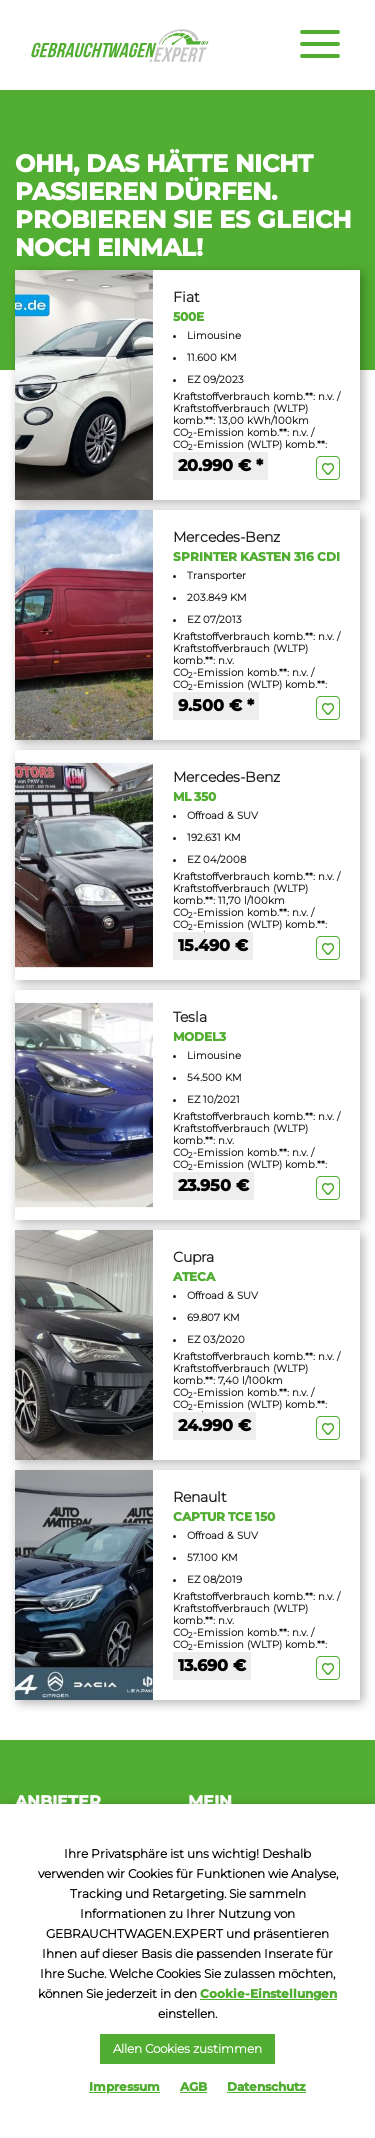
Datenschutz (266, 2086)
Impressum (124, 2086)
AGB (193, 2086)
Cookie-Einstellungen (268, 1993)
